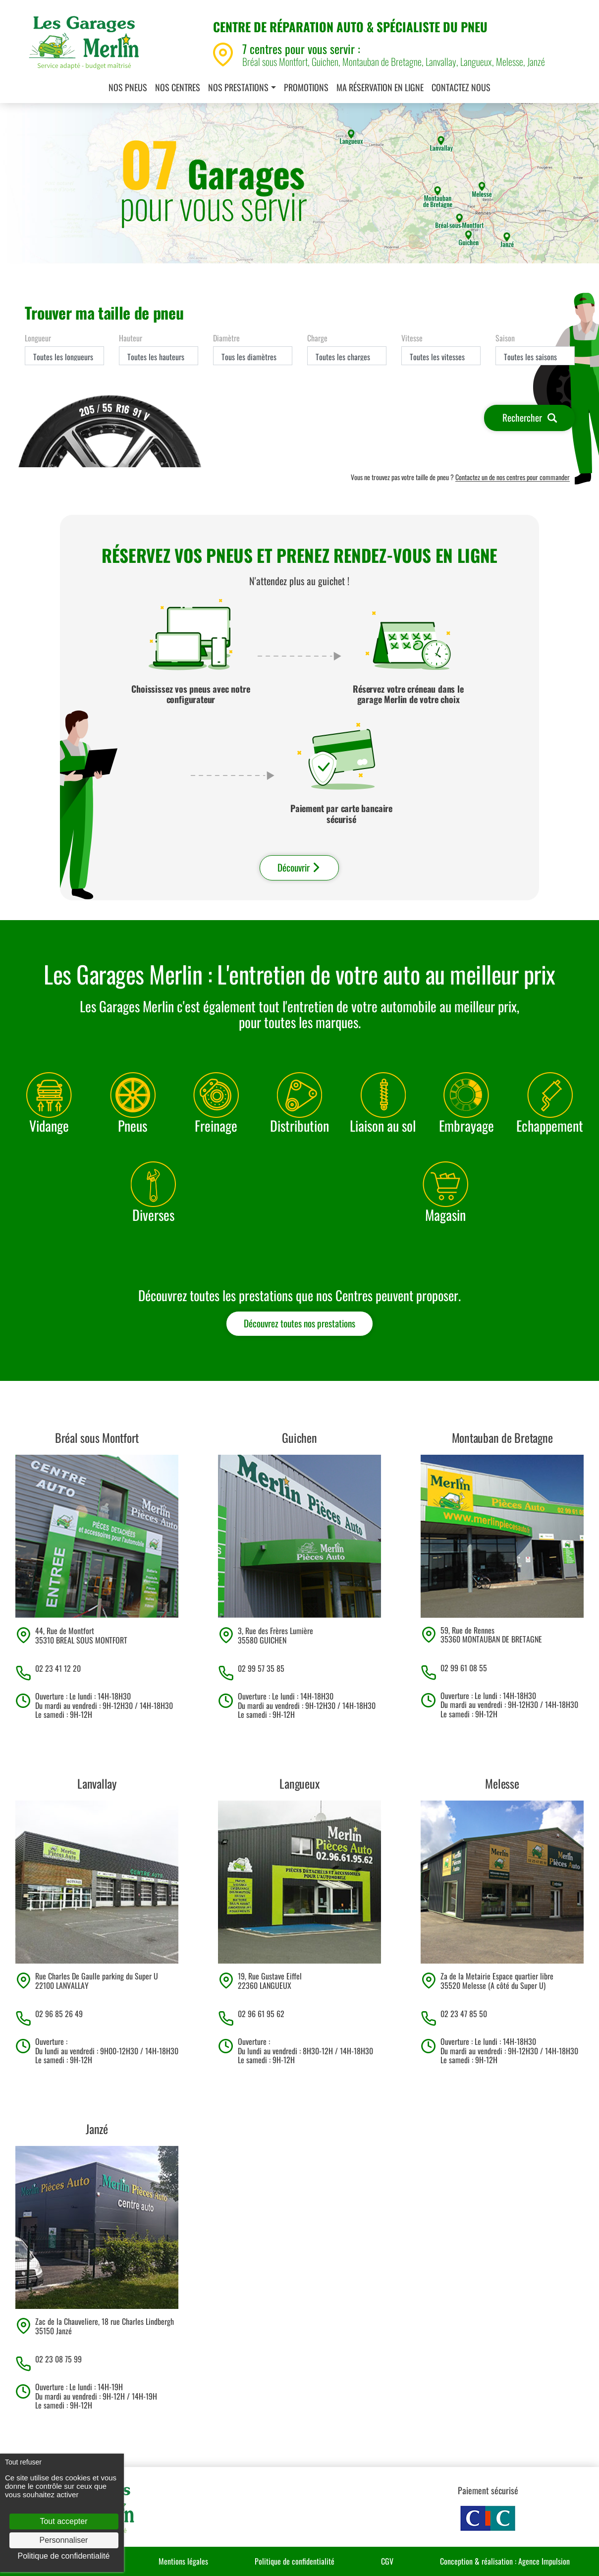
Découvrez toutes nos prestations (299, 1323)
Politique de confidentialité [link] (64, 2556)
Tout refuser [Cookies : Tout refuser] (23, 2462)
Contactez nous (461, 87)
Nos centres (177, 87)
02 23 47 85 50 (463, 2013)
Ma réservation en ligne (380, 87)
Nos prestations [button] (238, 87)
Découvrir (299, 867)
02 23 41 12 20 (58, 1668)
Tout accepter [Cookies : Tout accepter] (63, 2521)
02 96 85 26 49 (59, 2013)
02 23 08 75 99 (58, 2359)
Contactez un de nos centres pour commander (512, 477)
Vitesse (412, 337)
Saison (505, 337)
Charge (317, 337)
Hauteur (130, 337)
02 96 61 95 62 (261, 2013)
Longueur (38, 337)
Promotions (306, 87)
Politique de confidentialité (294, 2561)
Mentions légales (183, 2561)
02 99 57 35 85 (261, 1668)
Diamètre (226, 337)
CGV (387, 2561)
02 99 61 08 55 (463, 1667)
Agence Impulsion (544, 2561)
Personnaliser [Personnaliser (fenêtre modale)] (64, 2540)
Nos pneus (128, 87)
